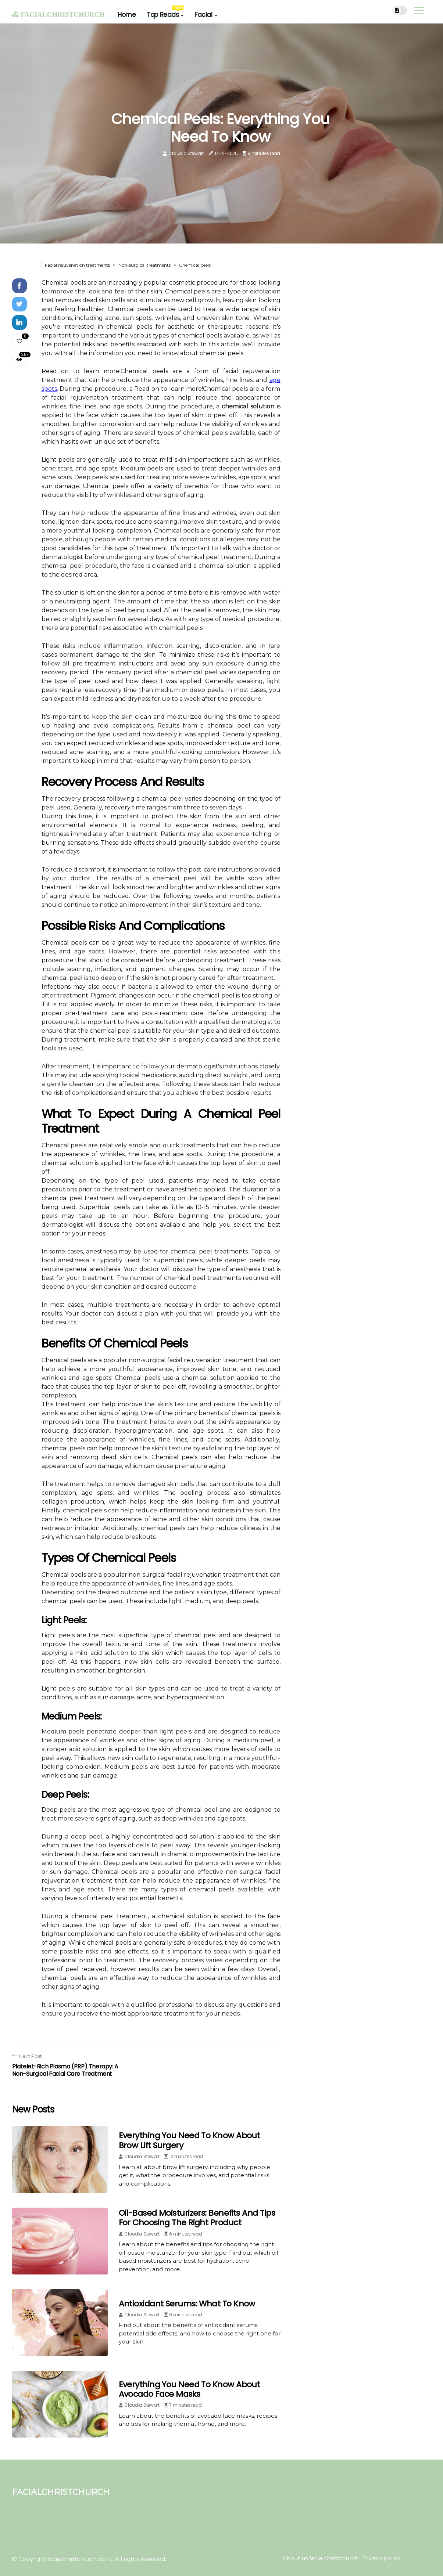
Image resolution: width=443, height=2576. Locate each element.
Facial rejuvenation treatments (77, 265)
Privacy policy (381, 2558)
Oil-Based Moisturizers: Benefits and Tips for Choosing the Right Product (197, 2217)
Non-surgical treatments (144, 265)
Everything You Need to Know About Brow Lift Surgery (189, 2140)
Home (127, 14)
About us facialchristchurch (320, 2558)
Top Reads (165, 12)
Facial (203, 14)
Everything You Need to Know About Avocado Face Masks (189, 2389)
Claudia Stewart (186, 153)
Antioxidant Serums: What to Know (187, 2303)
